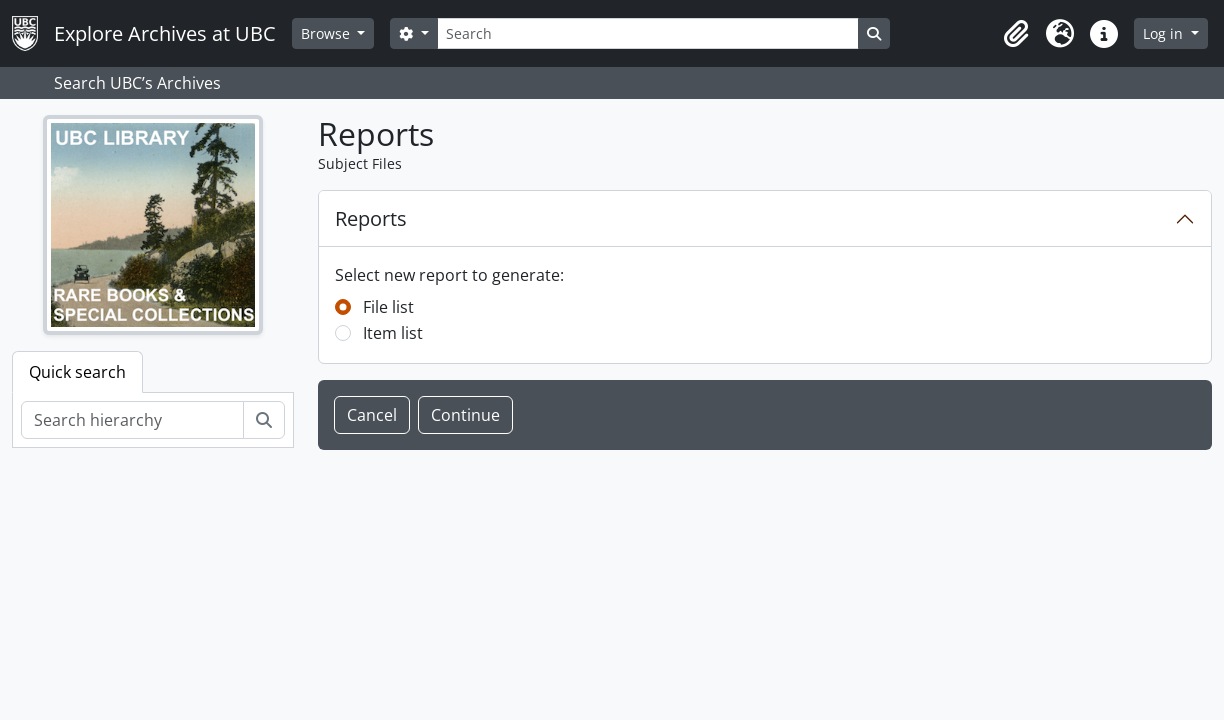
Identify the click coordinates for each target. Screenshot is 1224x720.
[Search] (648, 33)
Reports (371, 218)
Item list (393, 333)
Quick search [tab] (77, 372)
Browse (327, 33)
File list (388, 307)
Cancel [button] (372, 415)
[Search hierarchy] (132, 420)
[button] (1016, 34)
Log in (1165, 33)
